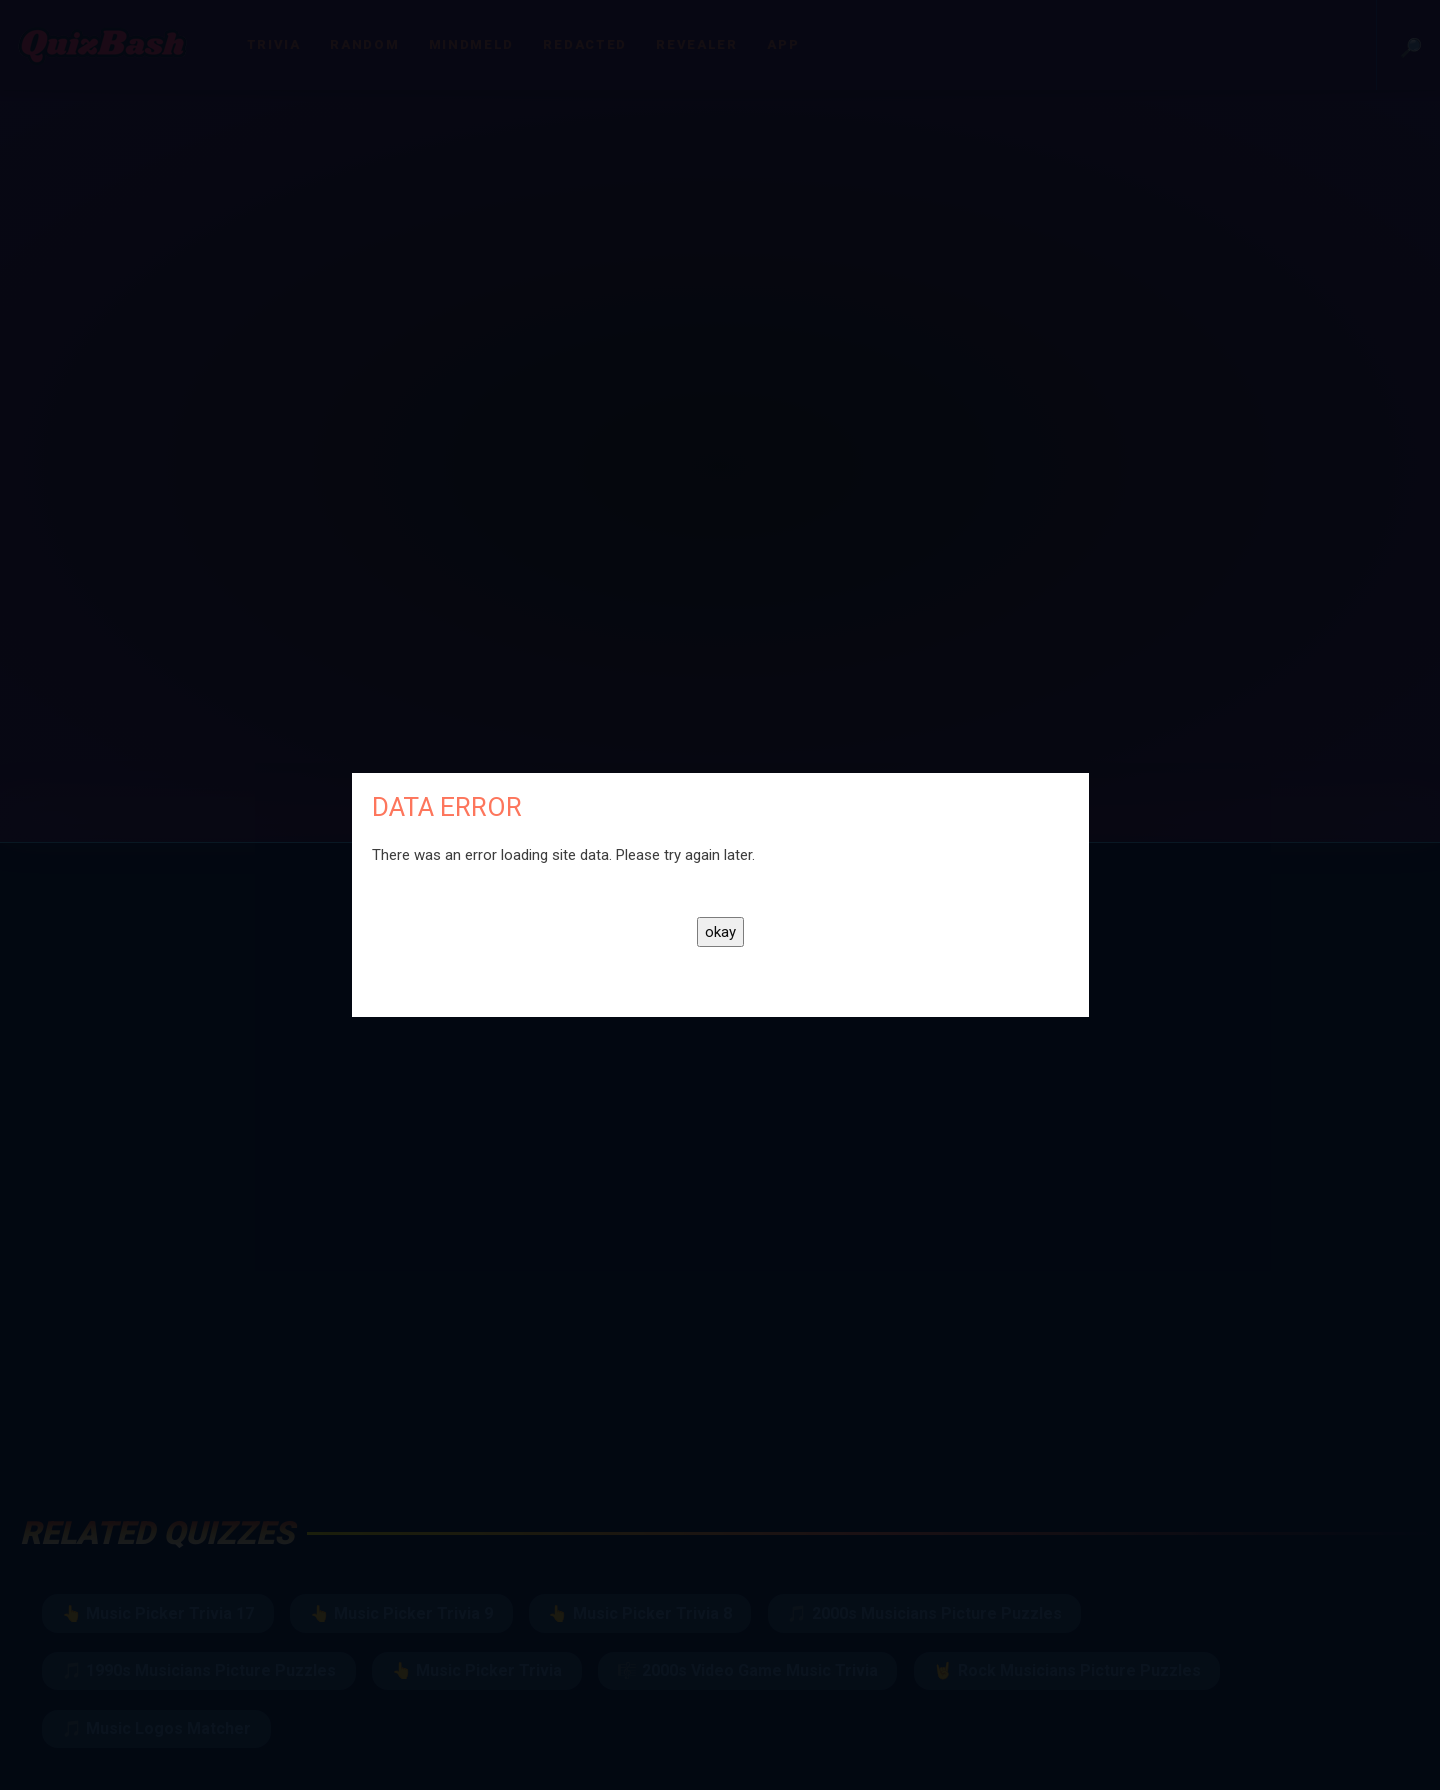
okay (720, 932)
